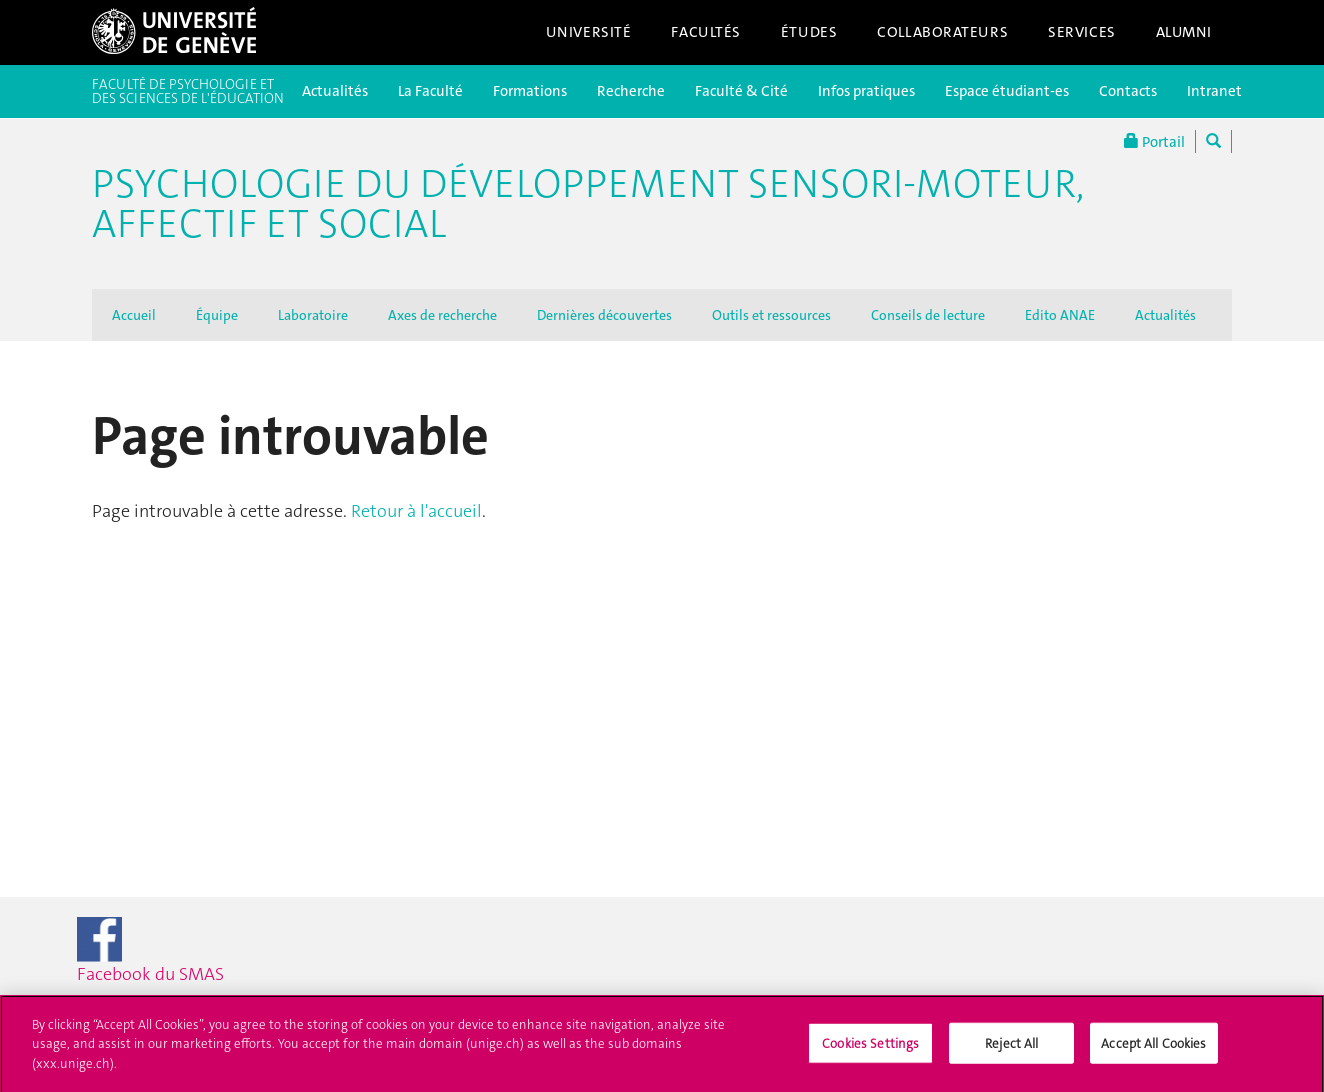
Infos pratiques (866, 91)
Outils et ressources (771, 315)
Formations (530, 91)
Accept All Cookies (1153, 1048)
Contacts (1128, 91)
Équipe (217, 315)
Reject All (1011, 1048)
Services (1082, 32)
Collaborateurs (942, 32)
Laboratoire (313, 315)
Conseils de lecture (928, 315)
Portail (1154, 141)
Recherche (631, 91)
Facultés (706, 32)
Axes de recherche (442, 315)
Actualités (335, 91)
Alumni (1184, 32)
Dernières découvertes (604, 315)
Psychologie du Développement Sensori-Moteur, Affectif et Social (588, 204)
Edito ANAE (1060, 315)
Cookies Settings (870, 1048)
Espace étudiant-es (1007, 91)
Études (809, 32)
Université (589, 32)
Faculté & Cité (741, 91)
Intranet (1214, 91)
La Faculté (430, 91)
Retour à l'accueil (416, 511)
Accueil (134, 315)
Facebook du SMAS (186, 951)
